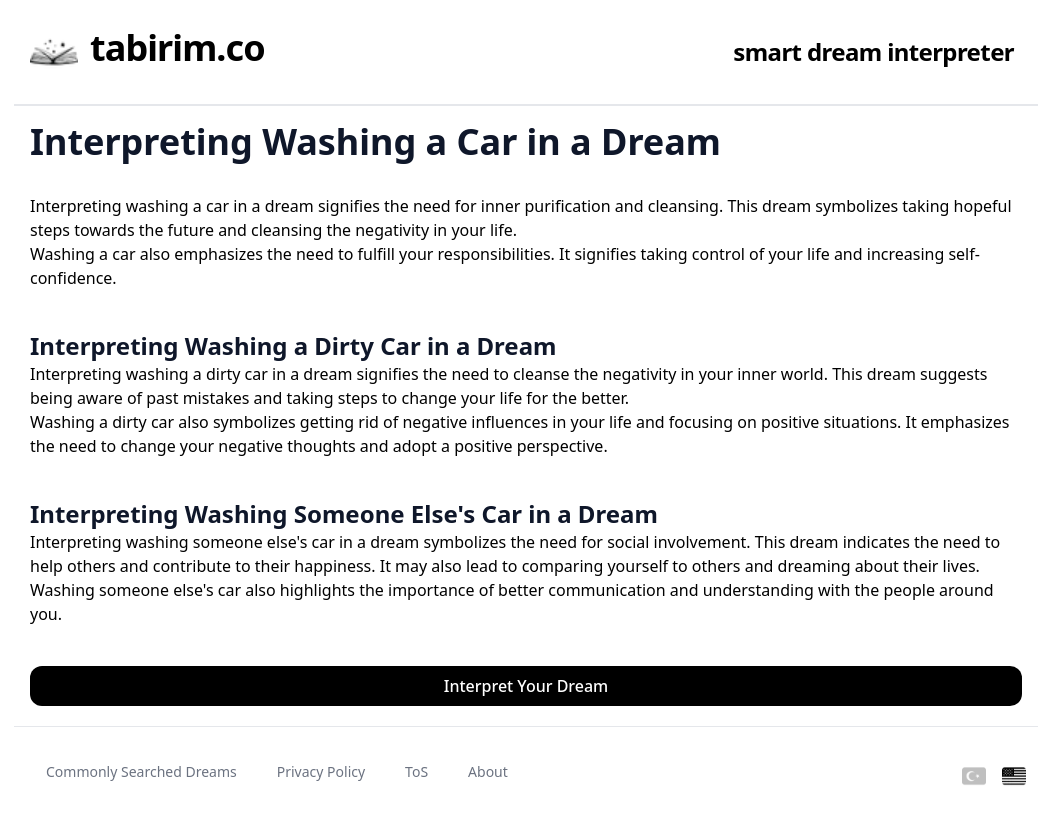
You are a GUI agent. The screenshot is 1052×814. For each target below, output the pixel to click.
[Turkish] (974, 777)
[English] (1014, 777)
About (488, 771)
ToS (416, 771)
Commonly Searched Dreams (141, 771)
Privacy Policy (321, 771)
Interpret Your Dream (526, 686)
